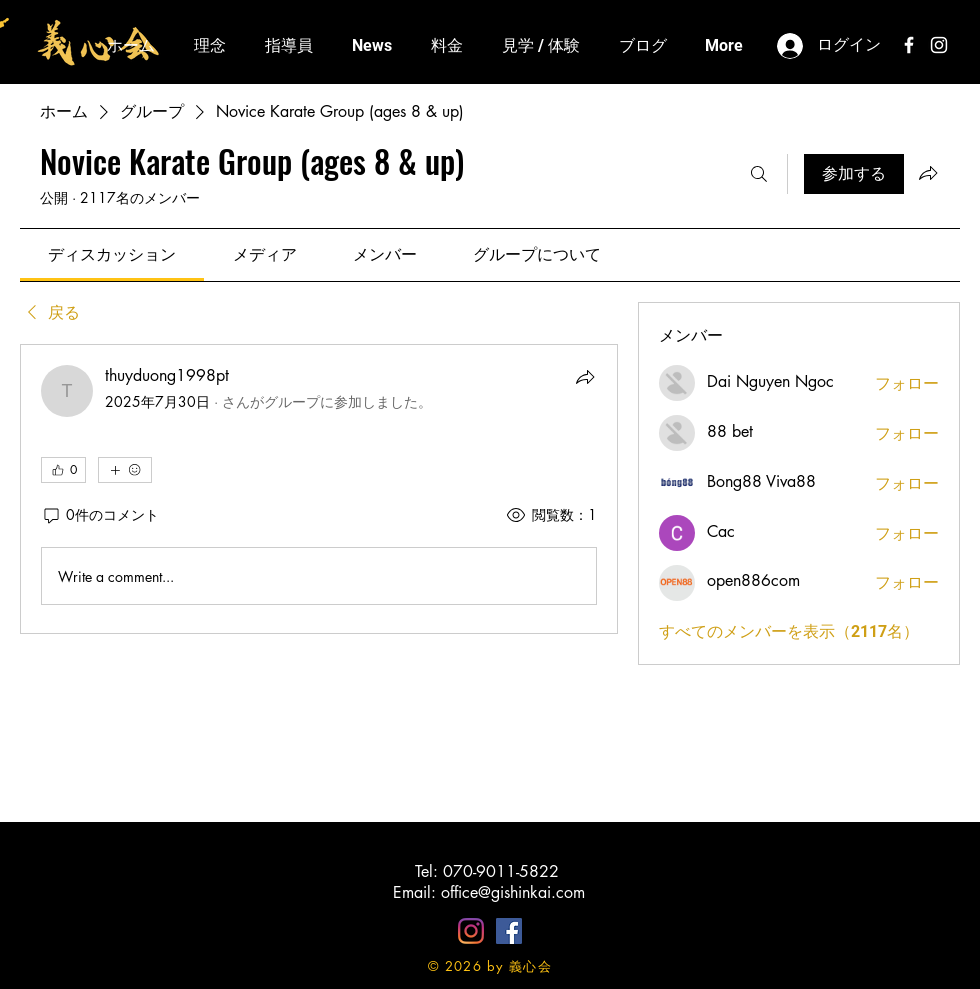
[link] (112, 254)
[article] (319, 489)
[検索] (759, 174)
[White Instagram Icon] (939, 45)
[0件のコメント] (100, 515)
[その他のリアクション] (125, 470)
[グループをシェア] (928, 173)
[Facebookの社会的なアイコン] (509, 931)
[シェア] (585, 377)
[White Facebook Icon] (909, 45)
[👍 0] (63, 470)
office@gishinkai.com (513, 892)
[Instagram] (471, 931)
